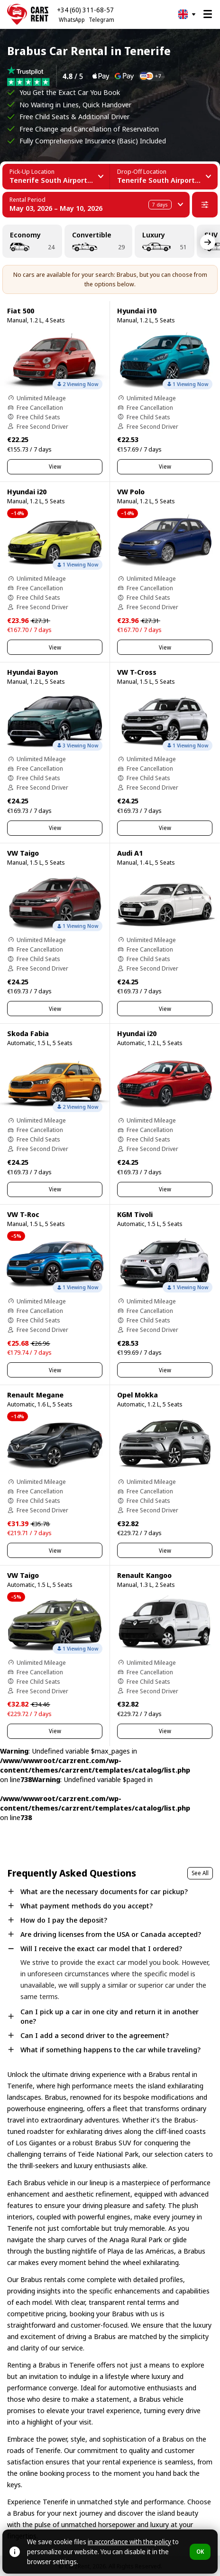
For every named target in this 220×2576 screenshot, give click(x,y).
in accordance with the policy (129, 2541)
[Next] (207, 242)
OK (200, 2552)
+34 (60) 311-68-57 (85, 9)
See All (200, 1873)
